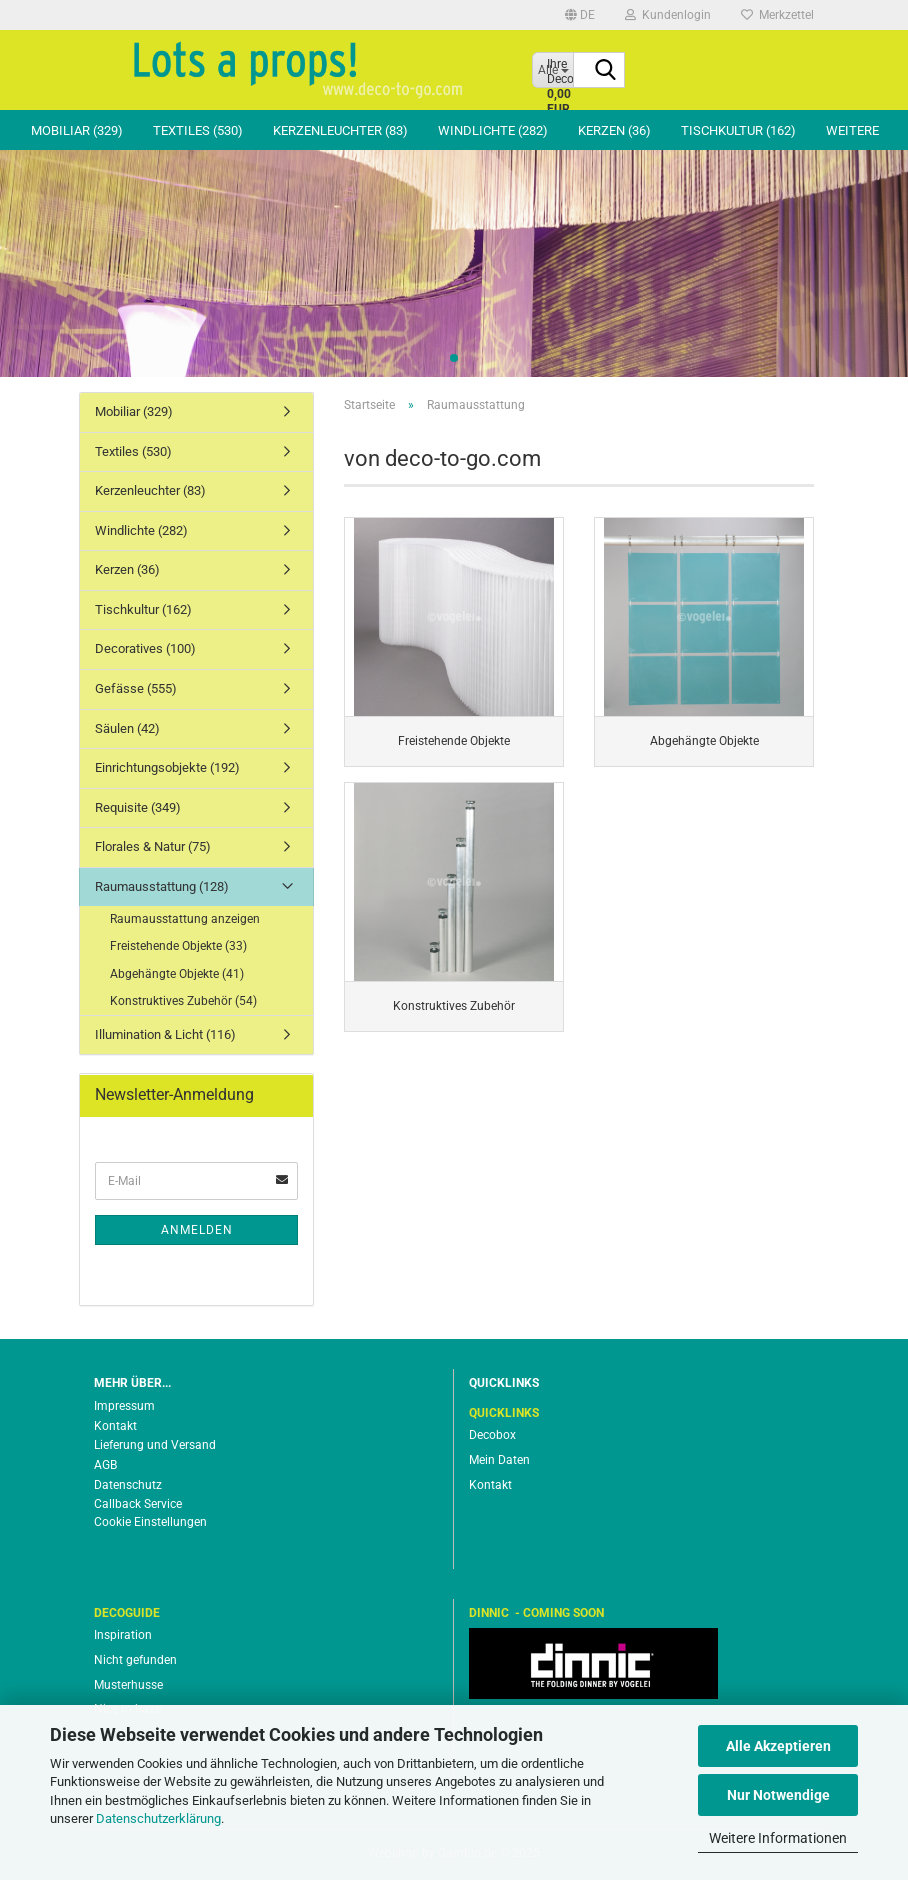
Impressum (124, 1406)
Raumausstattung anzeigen (185, 919)
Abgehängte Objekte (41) (177, 974)
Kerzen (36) (614, 130)
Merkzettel (777, 15)
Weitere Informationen (778, 1838)
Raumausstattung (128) (162, 886)
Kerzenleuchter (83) (340, 130)
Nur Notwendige (778, 1795)
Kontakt (115, 1426)
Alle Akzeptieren (778, 1746)
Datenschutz (128, 1485)
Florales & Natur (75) (153, 846)
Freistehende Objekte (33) (178, 946)
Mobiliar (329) (77, 130)
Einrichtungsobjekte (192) (167, 767)
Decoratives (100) (145, 648)
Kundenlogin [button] (668, 15)
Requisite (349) (138, 807)
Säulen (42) (127, 728)
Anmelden (197, 1230)
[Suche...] (606, 71)
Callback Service (138, 1504)
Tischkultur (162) (738, 130)
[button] (580, 15)
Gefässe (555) (136, 688)
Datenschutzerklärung (158, 1818)
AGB (105, 1465)
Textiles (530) (198, 130)
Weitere (852, 130)
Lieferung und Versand (155, 1445)
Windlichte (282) (493, 130)
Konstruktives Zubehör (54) (183, 1001)
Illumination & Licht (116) (165, 1034)
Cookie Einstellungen (150, 1522)
